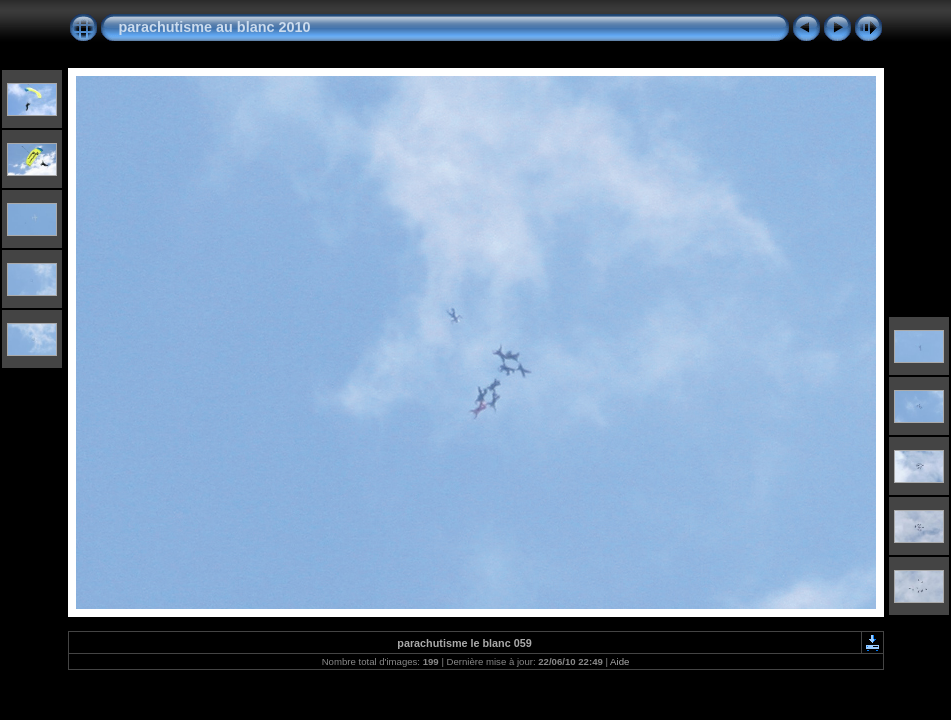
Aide (619, 661)
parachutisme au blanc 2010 (215, 27)
